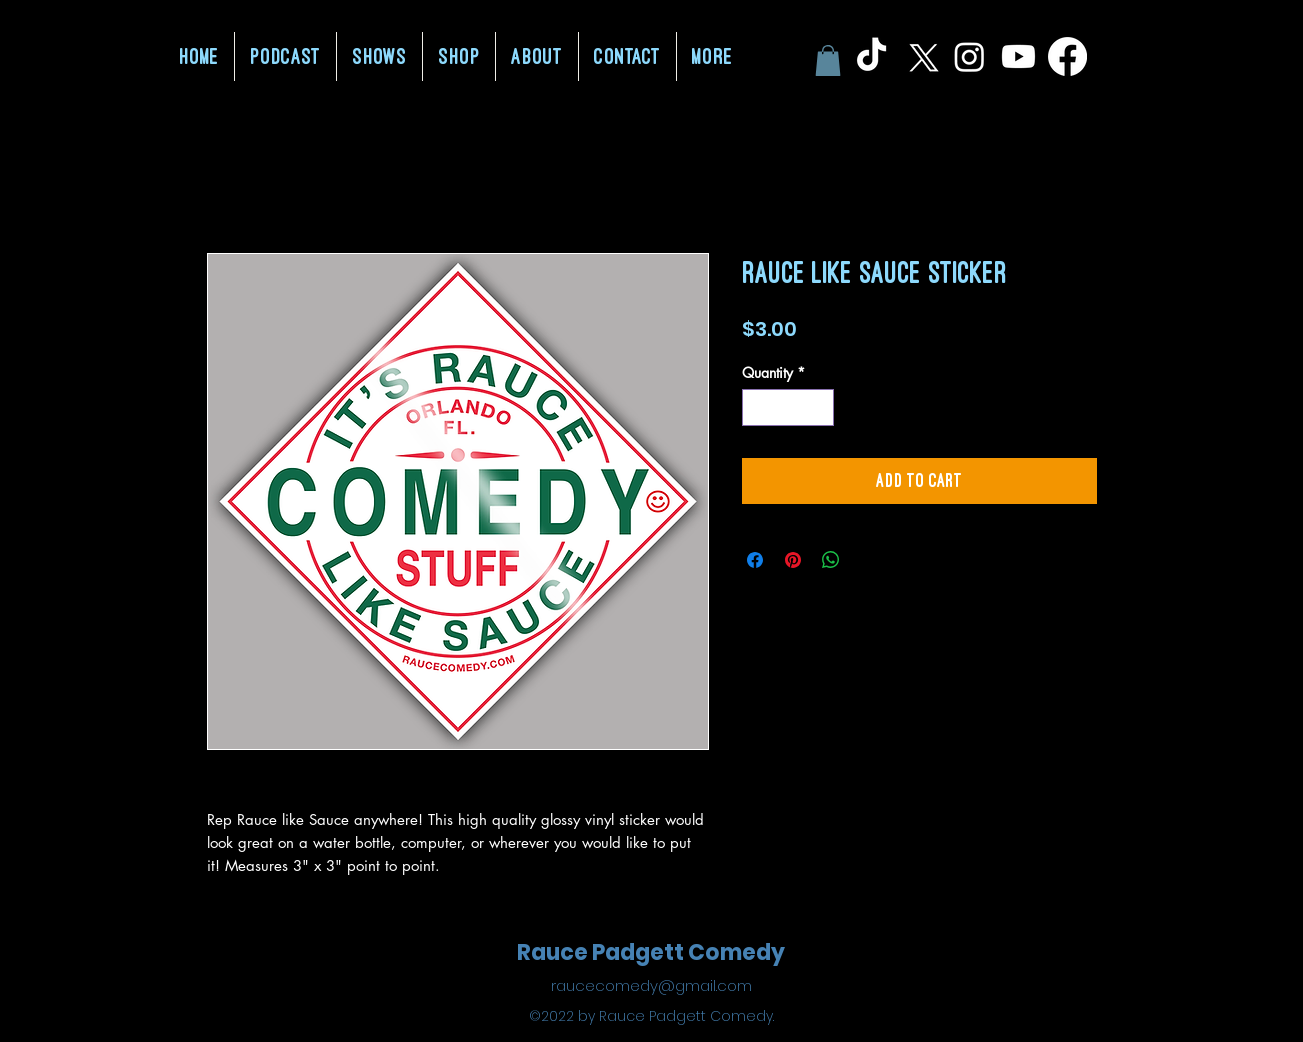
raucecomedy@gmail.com (651, 985)
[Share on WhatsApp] (831, 560)
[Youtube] (1018, 56)
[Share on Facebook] (755, 560)
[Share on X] (869, 560)
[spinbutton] (788, 407)
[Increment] (818, 407)
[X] (920, 56)
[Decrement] (757, 407)
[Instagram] (969, 56)
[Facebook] (1067, 56)
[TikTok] (871, 56)
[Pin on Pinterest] (793, 560)
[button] (828, 60)
